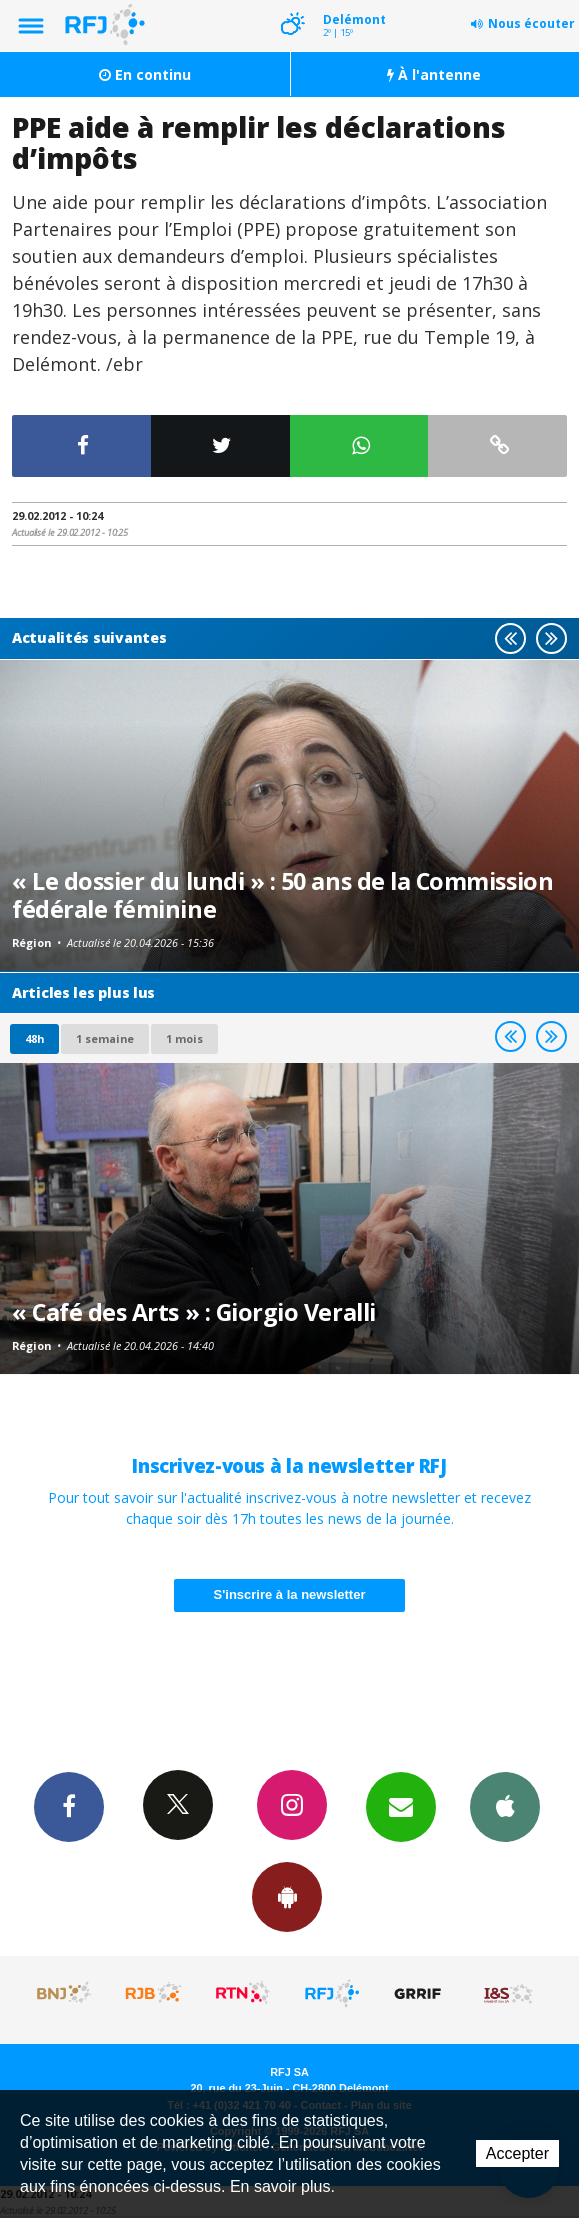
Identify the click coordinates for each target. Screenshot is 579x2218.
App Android (287, 1896)
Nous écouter (531, 23)
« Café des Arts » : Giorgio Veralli (194, 1312)
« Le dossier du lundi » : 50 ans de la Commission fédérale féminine (282, 895)
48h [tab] (34, 1038)
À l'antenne (434, 74)
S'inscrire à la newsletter (290, 1594)
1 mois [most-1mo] (184, 1038)
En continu (145, 74)
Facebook (69, 1806)
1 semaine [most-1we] (105, 1038)
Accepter (517, 2153)
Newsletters (401, 1806)
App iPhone (505, 1806)
